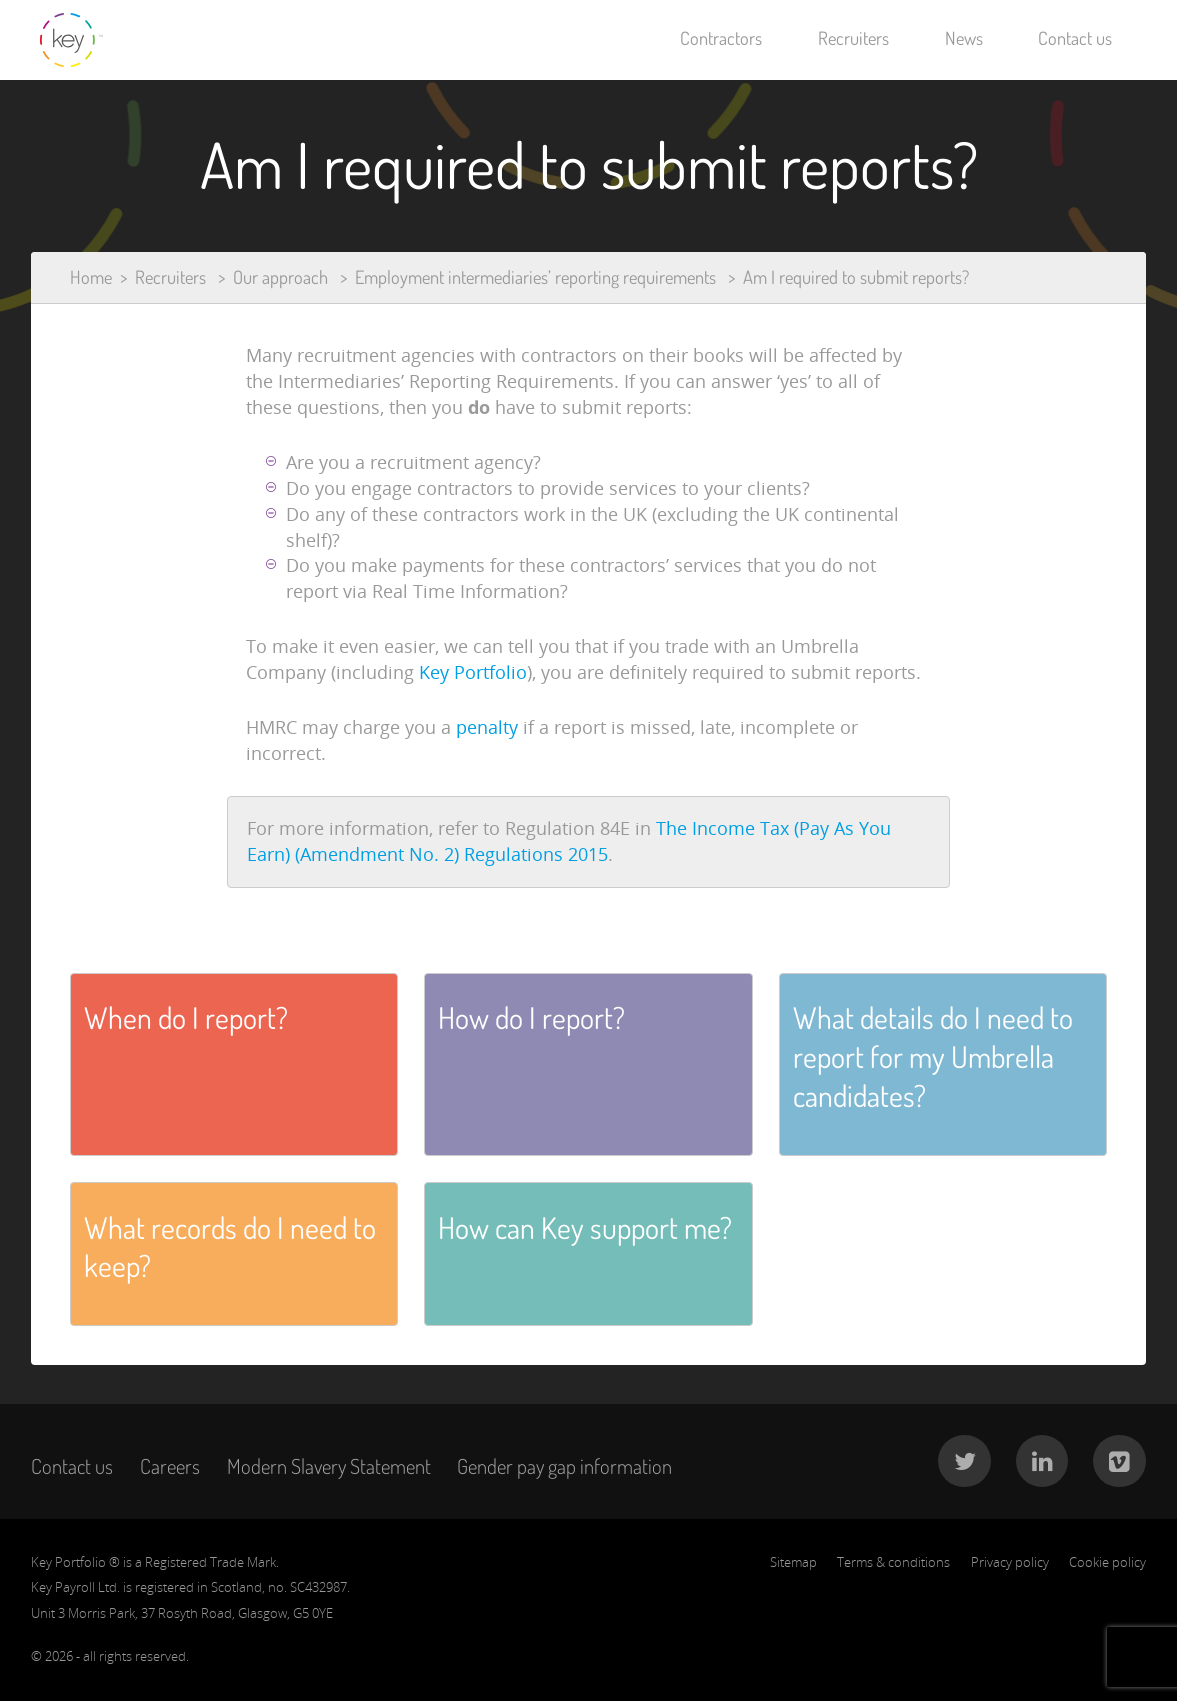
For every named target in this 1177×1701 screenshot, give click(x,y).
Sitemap (793, 1562)
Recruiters (853, 38)
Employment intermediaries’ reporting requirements (535, 277)
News (964, 38)
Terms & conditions (893, 1562)
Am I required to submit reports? (856, 277)
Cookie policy (1107, 1562)
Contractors (721, 38)
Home (91, 277)
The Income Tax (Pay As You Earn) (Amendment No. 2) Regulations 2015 (569, 841)
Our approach (280, 277)
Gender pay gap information (564, 1466)
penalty (489, 727)
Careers (170, 1466)
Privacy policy (1010, 1562)
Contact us (1075, 38)
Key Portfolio (473, 672)
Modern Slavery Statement (329, 1466)
